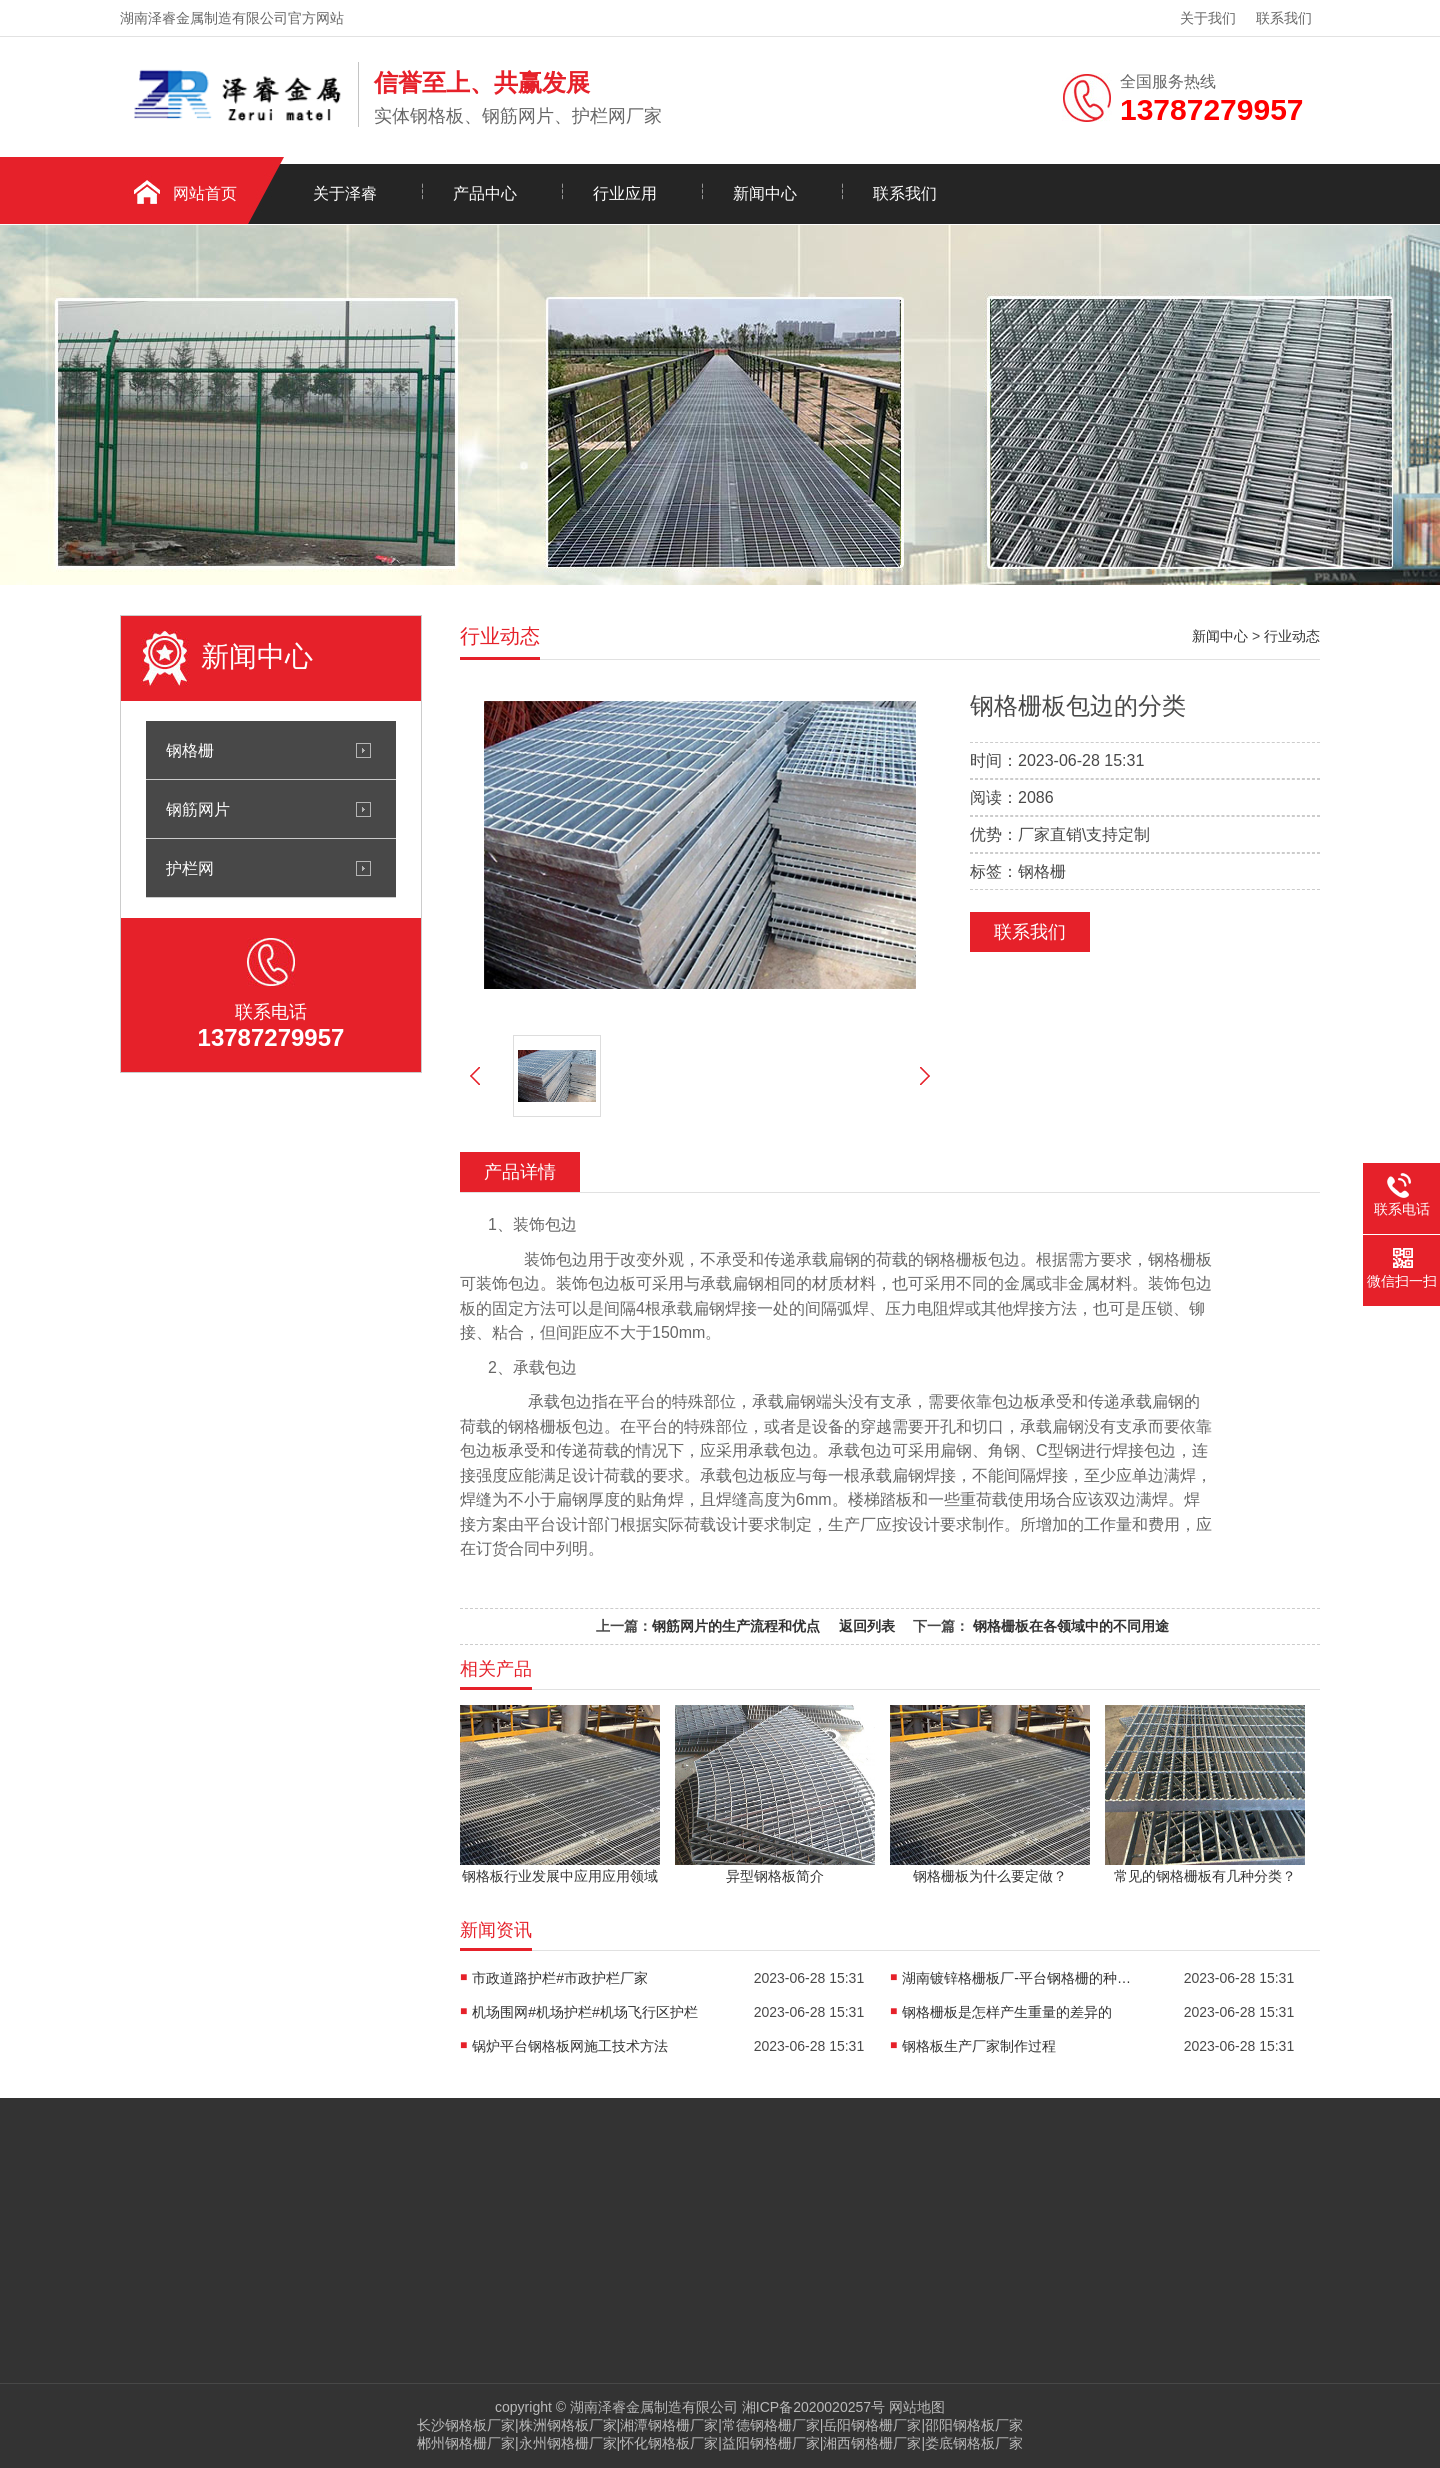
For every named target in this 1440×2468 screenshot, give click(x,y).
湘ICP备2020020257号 (813, 2407)
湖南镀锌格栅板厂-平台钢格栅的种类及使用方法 (1022, 1978)
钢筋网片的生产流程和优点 (736, 1626)
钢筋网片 (198, 809)
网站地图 (917, 2407)
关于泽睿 (345, 193)
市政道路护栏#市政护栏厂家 (560, 1978)
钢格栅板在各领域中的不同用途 (1069, 1626)
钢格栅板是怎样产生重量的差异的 (1007, 2012)
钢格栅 (190, 750)
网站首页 (205, 193)
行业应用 (625, 193)
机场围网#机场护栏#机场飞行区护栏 (585, 2012)
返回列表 (867, 1626)
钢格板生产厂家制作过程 (979, 2046)
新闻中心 (765, 193)
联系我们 (1284, 18)
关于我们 (1208, 18)
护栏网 (190, 868)
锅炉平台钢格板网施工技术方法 (570, 2046)
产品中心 (485, 193)
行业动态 (1292, 636)
